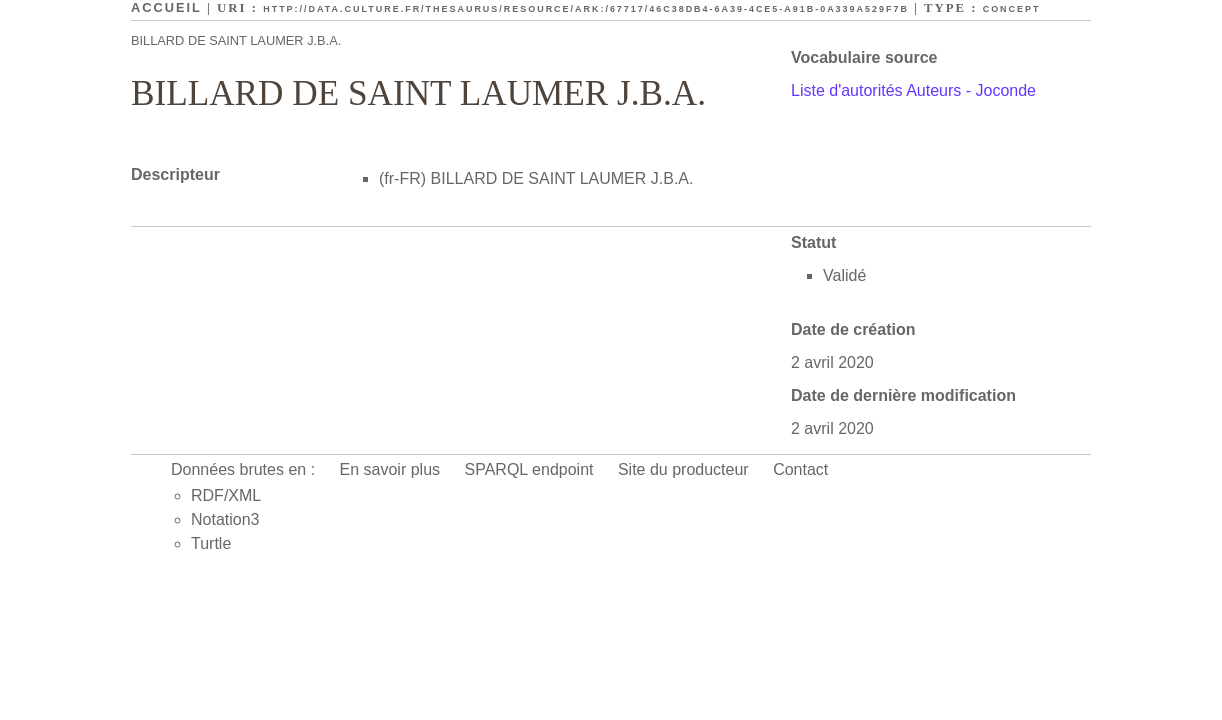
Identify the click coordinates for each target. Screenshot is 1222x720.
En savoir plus (390, 469)
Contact (800, 469)
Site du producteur (683, 469)
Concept (1012, 9)
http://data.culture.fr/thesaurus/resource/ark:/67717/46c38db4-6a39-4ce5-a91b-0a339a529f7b (586, 9)
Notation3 (225, 519)
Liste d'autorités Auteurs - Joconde (913, 90)
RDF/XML (226, 495)
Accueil (166, 7)
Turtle (211, 543)
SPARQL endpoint (529, 469)
